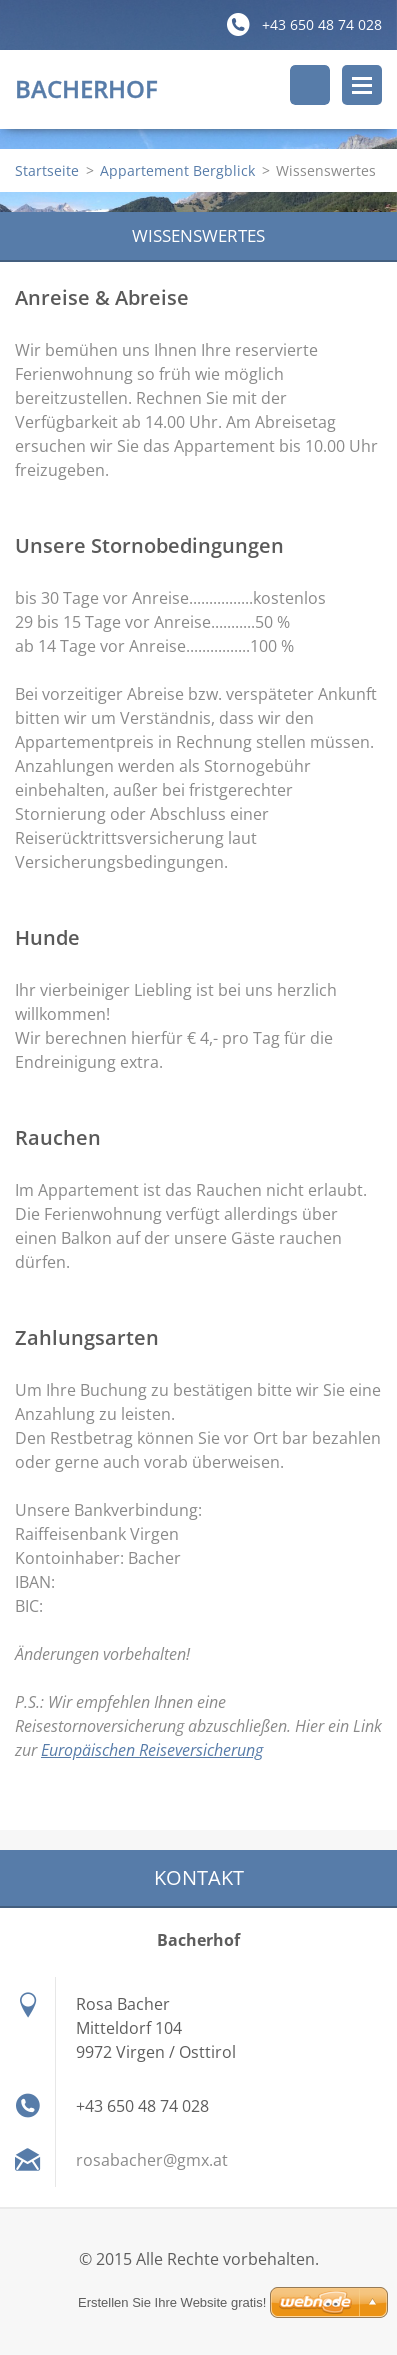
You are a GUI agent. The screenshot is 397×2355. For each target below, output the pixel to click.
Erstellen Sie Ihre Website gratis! (172, 2302)
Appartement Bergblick (177, 170)
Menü (362, 85)
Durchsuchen (310, 85)
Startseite (47, 170)
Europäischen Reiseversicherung (152, 1750)
